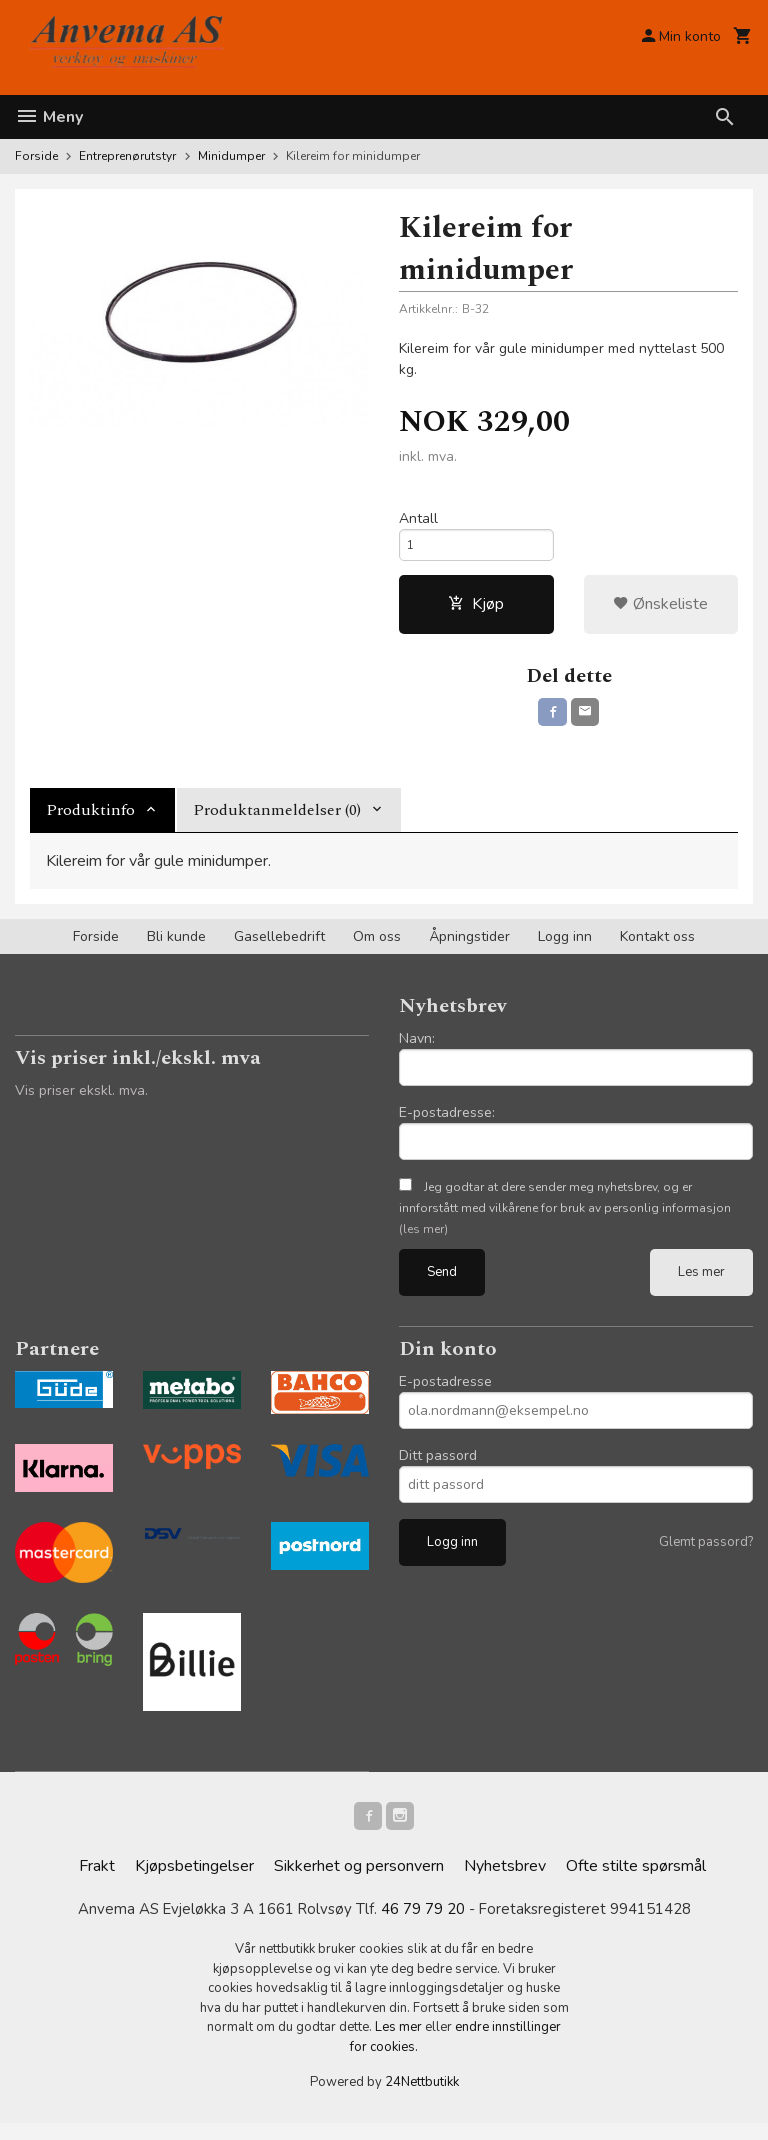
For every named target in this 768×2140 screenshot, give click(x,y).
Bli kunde (176, 948)
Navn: (417, 1050)
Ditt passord (438, 1467)
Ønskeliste (660, 612)
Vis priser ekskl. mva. (81, 1102)
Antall (418, 519)
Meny (49, 117)
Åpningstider (469, 948)
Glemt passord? (706, 1554)
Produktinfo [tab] (90, 822)
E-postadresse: (447, 1124)
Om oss (377, 948)
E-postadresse (445, 1393)
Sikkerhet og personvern (359, 1882)
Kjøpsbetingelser (194, 1882)
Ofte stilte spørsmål (636, 1882)
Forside (36, 156)
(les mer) (423, 1241)
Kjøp (476, 612)
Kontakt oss (657, 948)
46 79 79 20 (424, 1926)
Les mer (701, 1284)
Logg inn (565, 948)
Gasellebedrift (279, 948)
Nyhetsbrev (505, 1882)
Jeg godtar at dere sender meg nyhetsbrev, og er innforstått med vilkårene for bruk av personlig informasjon (565, 1220)
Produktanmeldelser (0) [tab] (277, 822)
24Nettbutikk (422, 2100)
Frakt (97, 1882)
